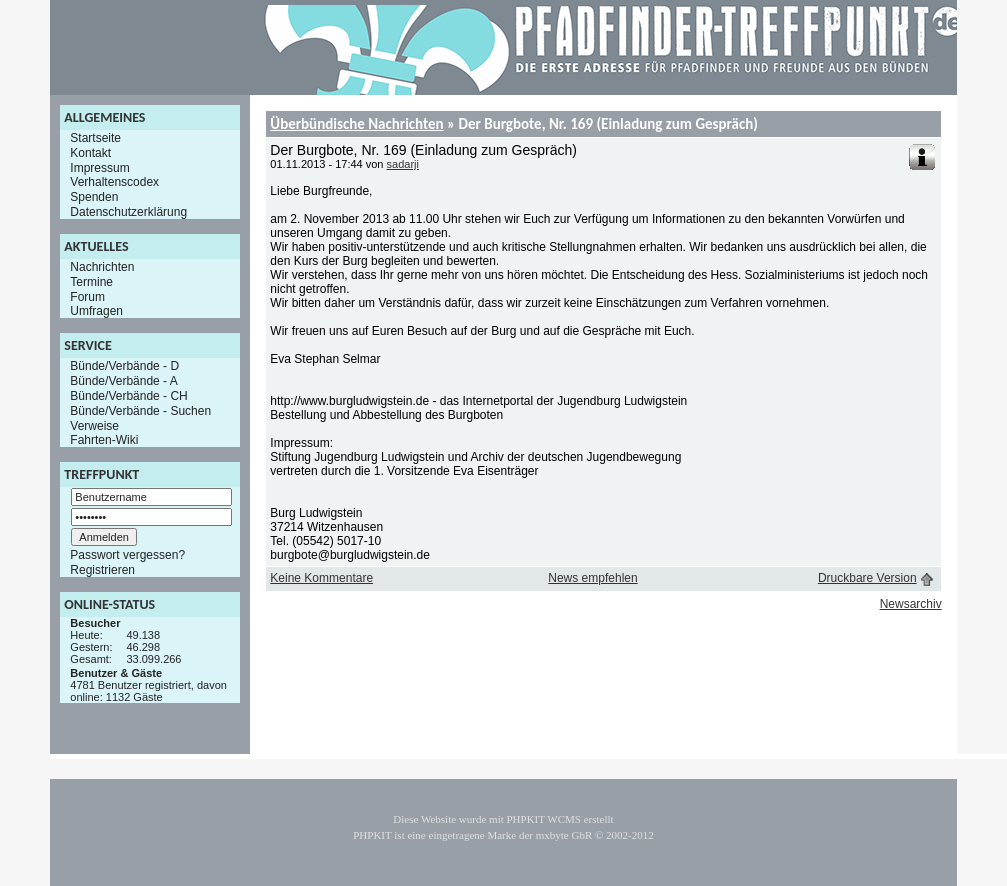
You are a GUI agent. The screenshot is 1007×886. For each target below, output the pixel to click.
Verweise (94, 425)
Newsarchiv (911, 604)
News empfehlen (592, 578)
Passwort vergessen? (127, 555)
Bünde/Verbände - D (124, 366)
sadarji (403, 164)
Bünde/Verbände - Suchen (140, 411)
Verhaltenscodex (114, 182)
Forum (87, 296)
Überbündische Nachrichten (356, 124)
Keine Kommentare (321, 578)
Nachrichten (102, 267)
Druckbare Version (867, 578)
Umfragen (96, 311)
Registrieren (102, 570)
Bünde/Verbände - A (123, 381)
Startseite (95, 138)
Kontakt (90, 153)
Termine (91, 282)
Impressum (99, 167)
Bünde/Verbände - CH (128, 396)
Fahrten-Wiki (104, 440)
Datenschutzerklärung (128, 212)
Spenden (94, 197)
